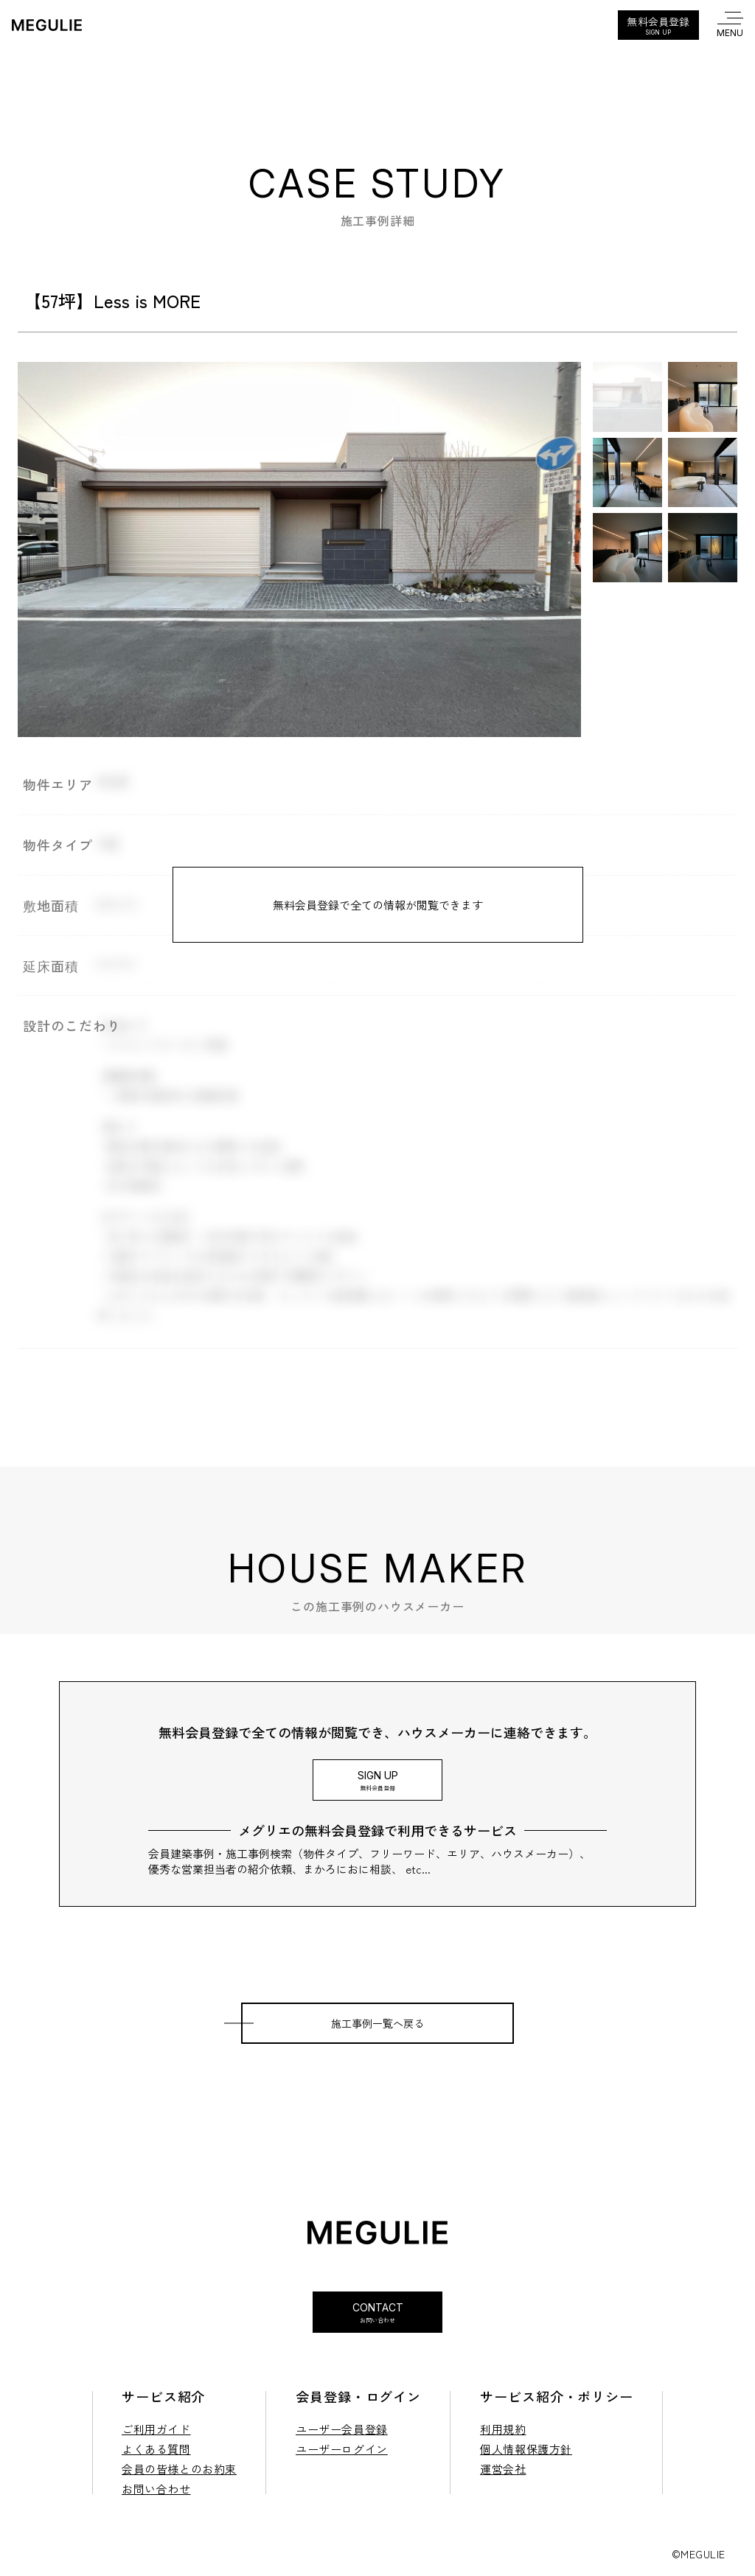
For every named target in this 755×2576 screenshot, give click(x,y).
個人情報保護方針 (526, 2449)
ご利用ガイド (156, 2429)
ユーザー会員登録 (342, 2429)
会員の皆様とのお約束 (179, 2468)
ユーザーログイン (342, 2449)
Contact (377, 2312)
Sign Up (377, 1780)
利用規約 (503, 2429)
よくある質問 (156, 2449)
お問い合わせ (156, 2488)
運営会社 (503, 2468)
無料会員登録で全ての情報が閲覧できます (378, 904)
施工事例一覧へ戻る (377, 2023)
